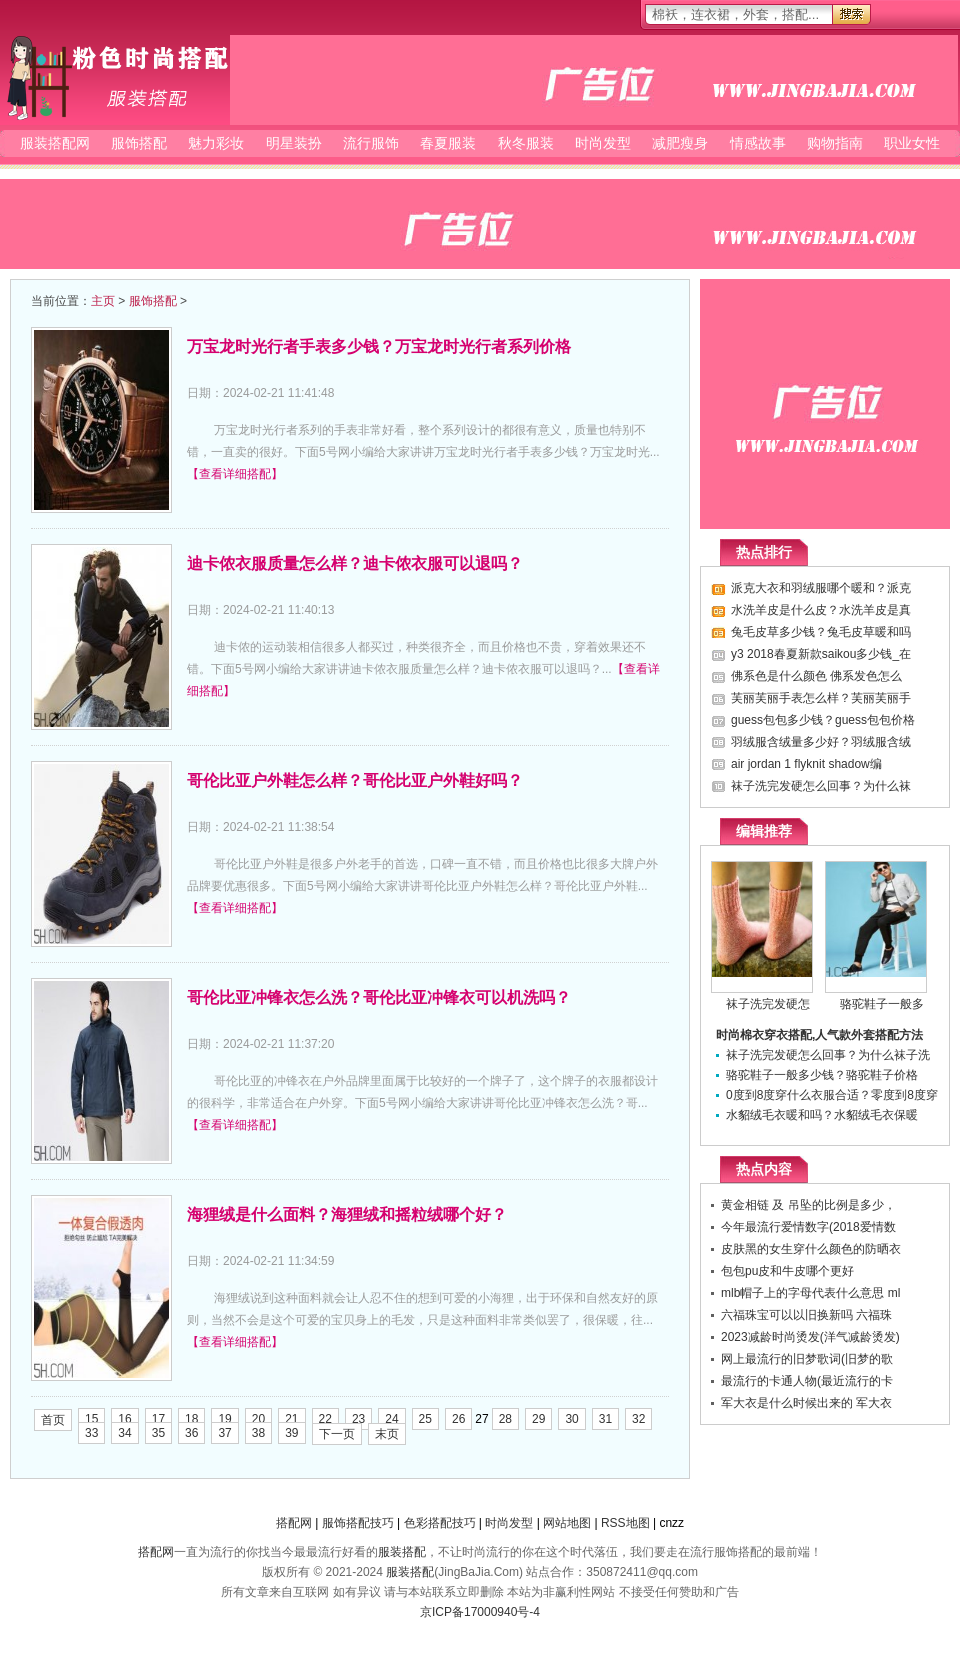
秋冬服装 (526, 143)
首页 (53, 1420)
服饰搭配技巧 (358, 1523)
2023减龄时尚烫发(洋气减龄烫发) (810, 1337)
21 (291, 1419)
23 (358, 1419)
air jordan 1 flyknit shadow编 (806, 764)
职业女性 (912, 143)
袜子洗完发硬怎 (768, 1004)
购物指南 (835, 143)
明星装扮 (294, 143)
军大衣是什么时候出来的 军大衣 (806, 1403)
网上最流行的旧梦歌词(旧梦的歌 (807, 1359)
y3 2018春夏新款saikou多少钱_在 (821, 654)
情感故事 (758, 143)
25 (425, 1419)
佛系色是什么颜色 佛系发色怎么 (816, 676)
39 (291, 1433)
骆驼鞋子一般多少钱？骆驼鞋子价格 (822, 1075)
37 (224, 1433)
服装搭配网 (115, 77)
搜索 (851, 14)
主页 (103, 301)
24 (391, 1419)
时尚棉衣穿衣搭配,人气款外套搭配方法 (819, 1035)
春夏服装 (448, 143)
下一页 (337, 1434)
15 (91, 1419)
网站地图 (567, 1523)
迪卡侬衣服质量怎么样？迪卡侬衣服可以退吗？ (355, 563)
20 (258, 1419)
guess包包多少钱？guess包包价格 (823, 720)
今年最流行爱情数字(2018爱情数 (808, 1227)
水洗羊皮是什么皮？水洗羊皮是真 (821, 610)
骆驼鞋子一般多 (882, 1004)
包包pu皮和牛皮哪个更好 (787, 1271)
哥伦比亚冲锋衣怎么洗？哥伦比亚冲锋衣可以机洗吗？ (379, 997)
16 (124, 1419)
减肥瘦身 (680, 143)
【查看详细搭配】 (235, 474)
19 (224, 1419)
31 (605, 1419)
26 (458, 1419)
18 (191, 1419)
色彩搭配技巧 (440, 1523)
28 (505, 1419)
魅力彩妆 (216, 143)
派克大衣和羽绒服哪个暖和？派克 (821, 588)
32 (638, 1419)
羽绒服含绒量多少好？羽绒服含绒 (821, 742)
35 (158, 1433)
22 (325, 1419)
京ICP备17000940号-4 (480, 1612)
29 (538, 1419)
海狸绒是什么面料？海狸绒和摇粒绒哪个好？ (347, 1214)
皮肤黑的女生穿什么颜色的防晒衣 (811, 1249)
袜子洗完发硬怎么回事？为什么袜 (821, 786)
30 (571, 1419)
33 (91, 1433)
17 (158, 1419)
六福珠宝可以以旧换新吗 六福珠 (806, 1315)
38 (258, 1433)
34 (124, 1433)
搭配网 (294, 1523)
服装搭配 (402, 1552)
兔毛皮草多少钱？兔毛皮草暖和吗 (821, 632)
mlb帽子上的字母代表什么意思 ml (810, 1293)
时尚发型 (603, 143)
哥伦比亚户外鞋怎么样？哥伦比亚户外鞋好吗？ (355, 780)
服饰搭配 (139, 143)
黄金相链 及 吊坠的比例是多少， (808, 1205)
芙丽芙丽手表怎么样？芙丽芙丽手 (821, 698)
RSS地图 (625, 1523)
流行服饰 (371, 143)
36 (191, 1433)
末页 (387, 1434)
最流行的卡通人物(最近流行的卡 (807, 1381)
